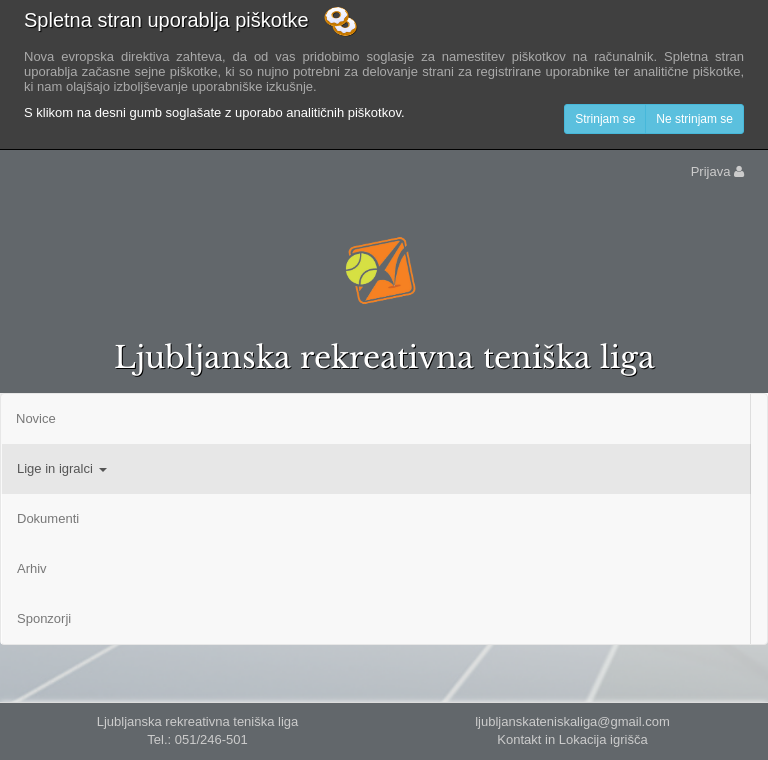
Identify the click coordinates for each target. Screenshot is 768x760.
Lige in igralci (62, 468)
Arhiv (32, 568)
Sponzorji (44, 618)
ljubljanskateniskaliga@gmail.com (572, 721)
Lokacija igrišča (603, 739)
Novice (36, 418)
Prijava (717, 171)
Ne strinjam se (694, 119)
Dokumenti (48, 518)
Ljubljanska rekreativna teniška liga (384, 357)
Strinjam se (605, 119)
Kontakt (519, 739)
